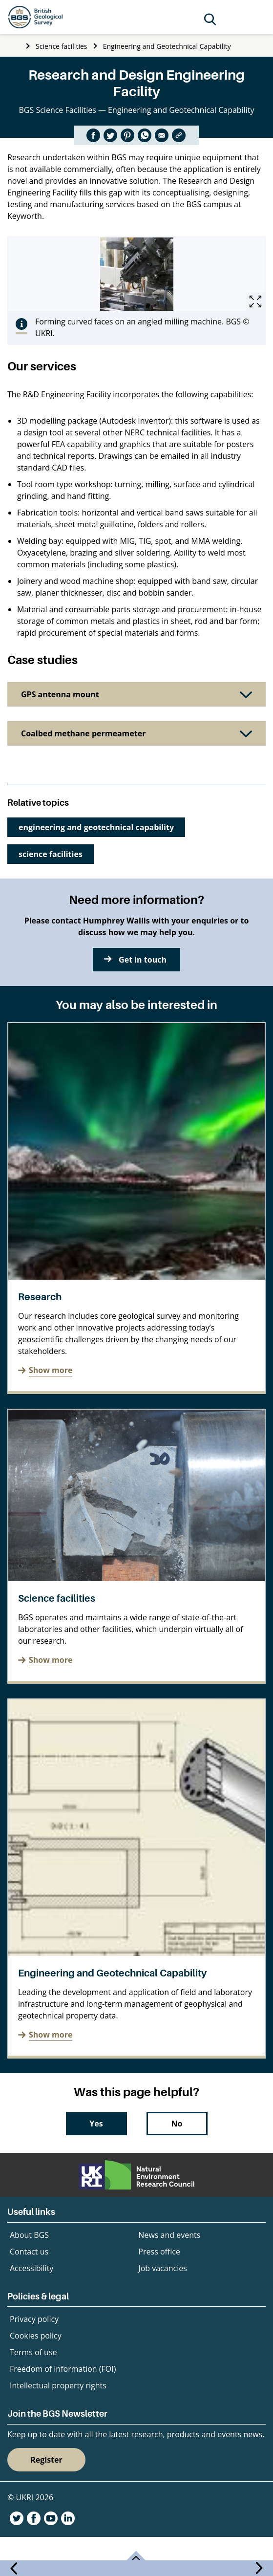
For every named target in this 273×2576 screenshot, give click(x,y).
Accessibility (31, 2268)
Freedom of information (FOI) (63, 2368)
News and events (169, 2235)
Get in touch (143, 959)
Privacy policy (34, 2319)
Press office (159, 2251)
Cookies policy (36, 2335)
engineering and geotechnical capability (96, 827)
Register (46, 2459)
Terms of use (33, 2352)
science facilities (51, 854)
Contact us (29, 2251)
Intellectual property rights (58, 2385)
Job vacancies (162, 2268)
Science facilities (61, 46)
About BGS (29, 2235)
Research (40, 1297)
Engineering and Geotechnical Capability (167, 46)
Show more (50, 1370)
